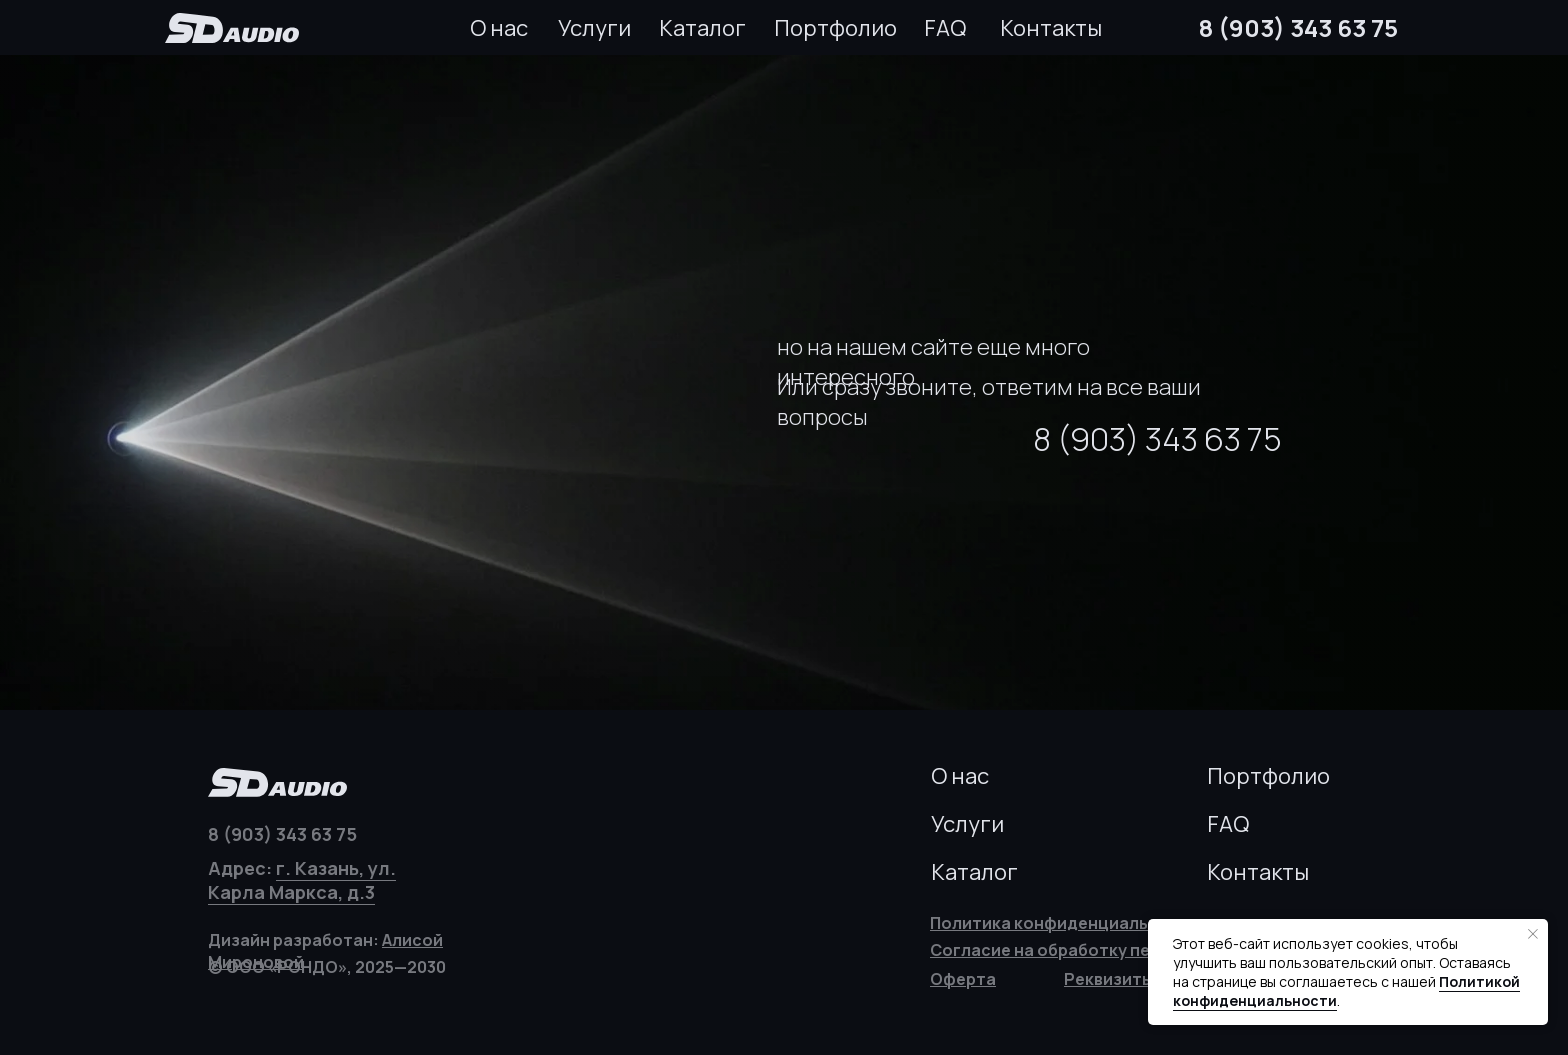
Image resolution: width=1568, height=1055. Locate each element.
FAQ (945, 28)
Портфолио (835, 28)
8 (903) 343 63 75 (1298, 27)
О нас (499, 28)
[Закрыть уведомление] (1533, 934)
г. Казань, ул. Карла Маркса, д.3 (302, 880)
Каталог (702, 28)
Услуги (594, 28)
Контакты (1051, 28)
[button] (1109, 979)
